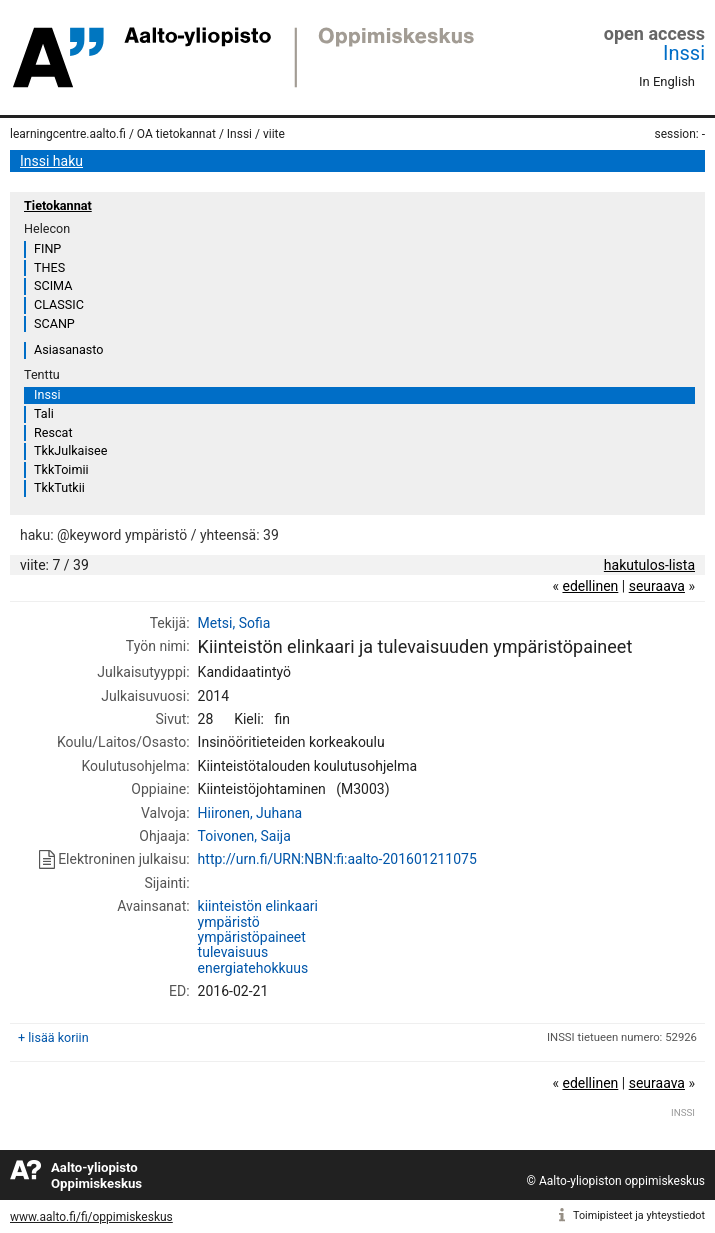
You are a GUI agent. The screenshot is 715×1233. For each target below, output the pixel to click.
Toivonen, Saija (244, 836)
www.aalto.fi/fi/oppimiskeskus (91, 1217)
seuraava (657, 586)
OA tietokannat (176, 134)
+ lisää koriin (53, 1037)
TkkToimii (61, 469)
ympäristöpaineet (252, 937)
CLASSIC (59, 304)
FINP (47, 248)
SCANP (54, 323)
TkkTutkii (59, 487)
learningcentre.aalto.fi (68, 134)
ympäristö (229, 922)
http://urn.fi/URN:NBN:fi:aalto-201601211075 (337, 859)
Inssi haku (51, 161)
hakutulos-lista (649, 565)
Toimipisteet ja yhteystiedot (639, 1215)
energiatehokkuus (253, 968)
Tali (44, 413)
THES (49, 267)
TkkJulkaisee (70, 450)
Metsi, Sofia (234, 623)
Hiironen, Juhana (250, 813)
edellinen (590, 586)
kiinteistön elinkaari (258, 906)
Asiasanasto (68, 349)
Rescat (53, 432)
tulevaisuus (233, 952)
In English (667, 81)
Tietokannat (58, 205)
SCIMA (53, 285)
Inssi (684, 53)
